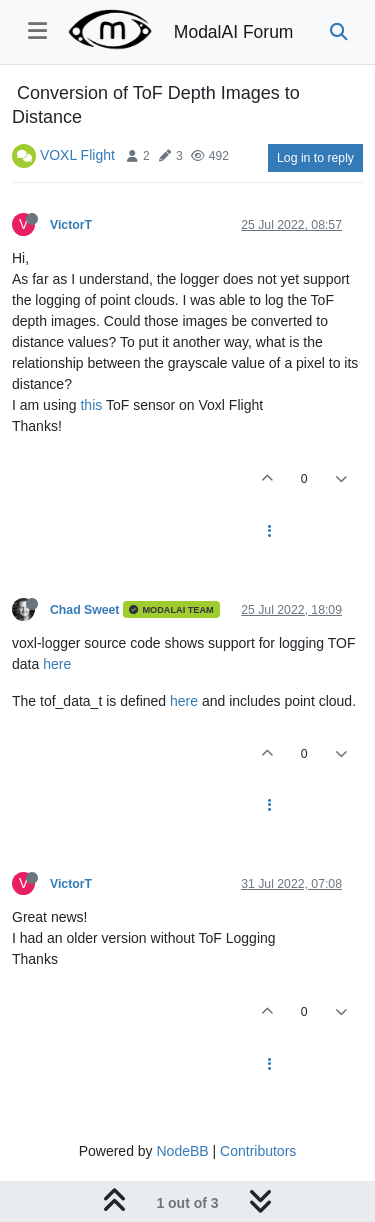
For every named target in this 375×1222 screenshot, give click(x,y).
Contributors (258, 1151)
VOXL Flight (77, 155)
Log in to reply (315, 158)
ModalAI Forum (234, 32)
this (91, 405)
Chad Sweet (84, 610)
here (57, 664)
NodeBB (182, 1151)
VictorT (71, 225)
